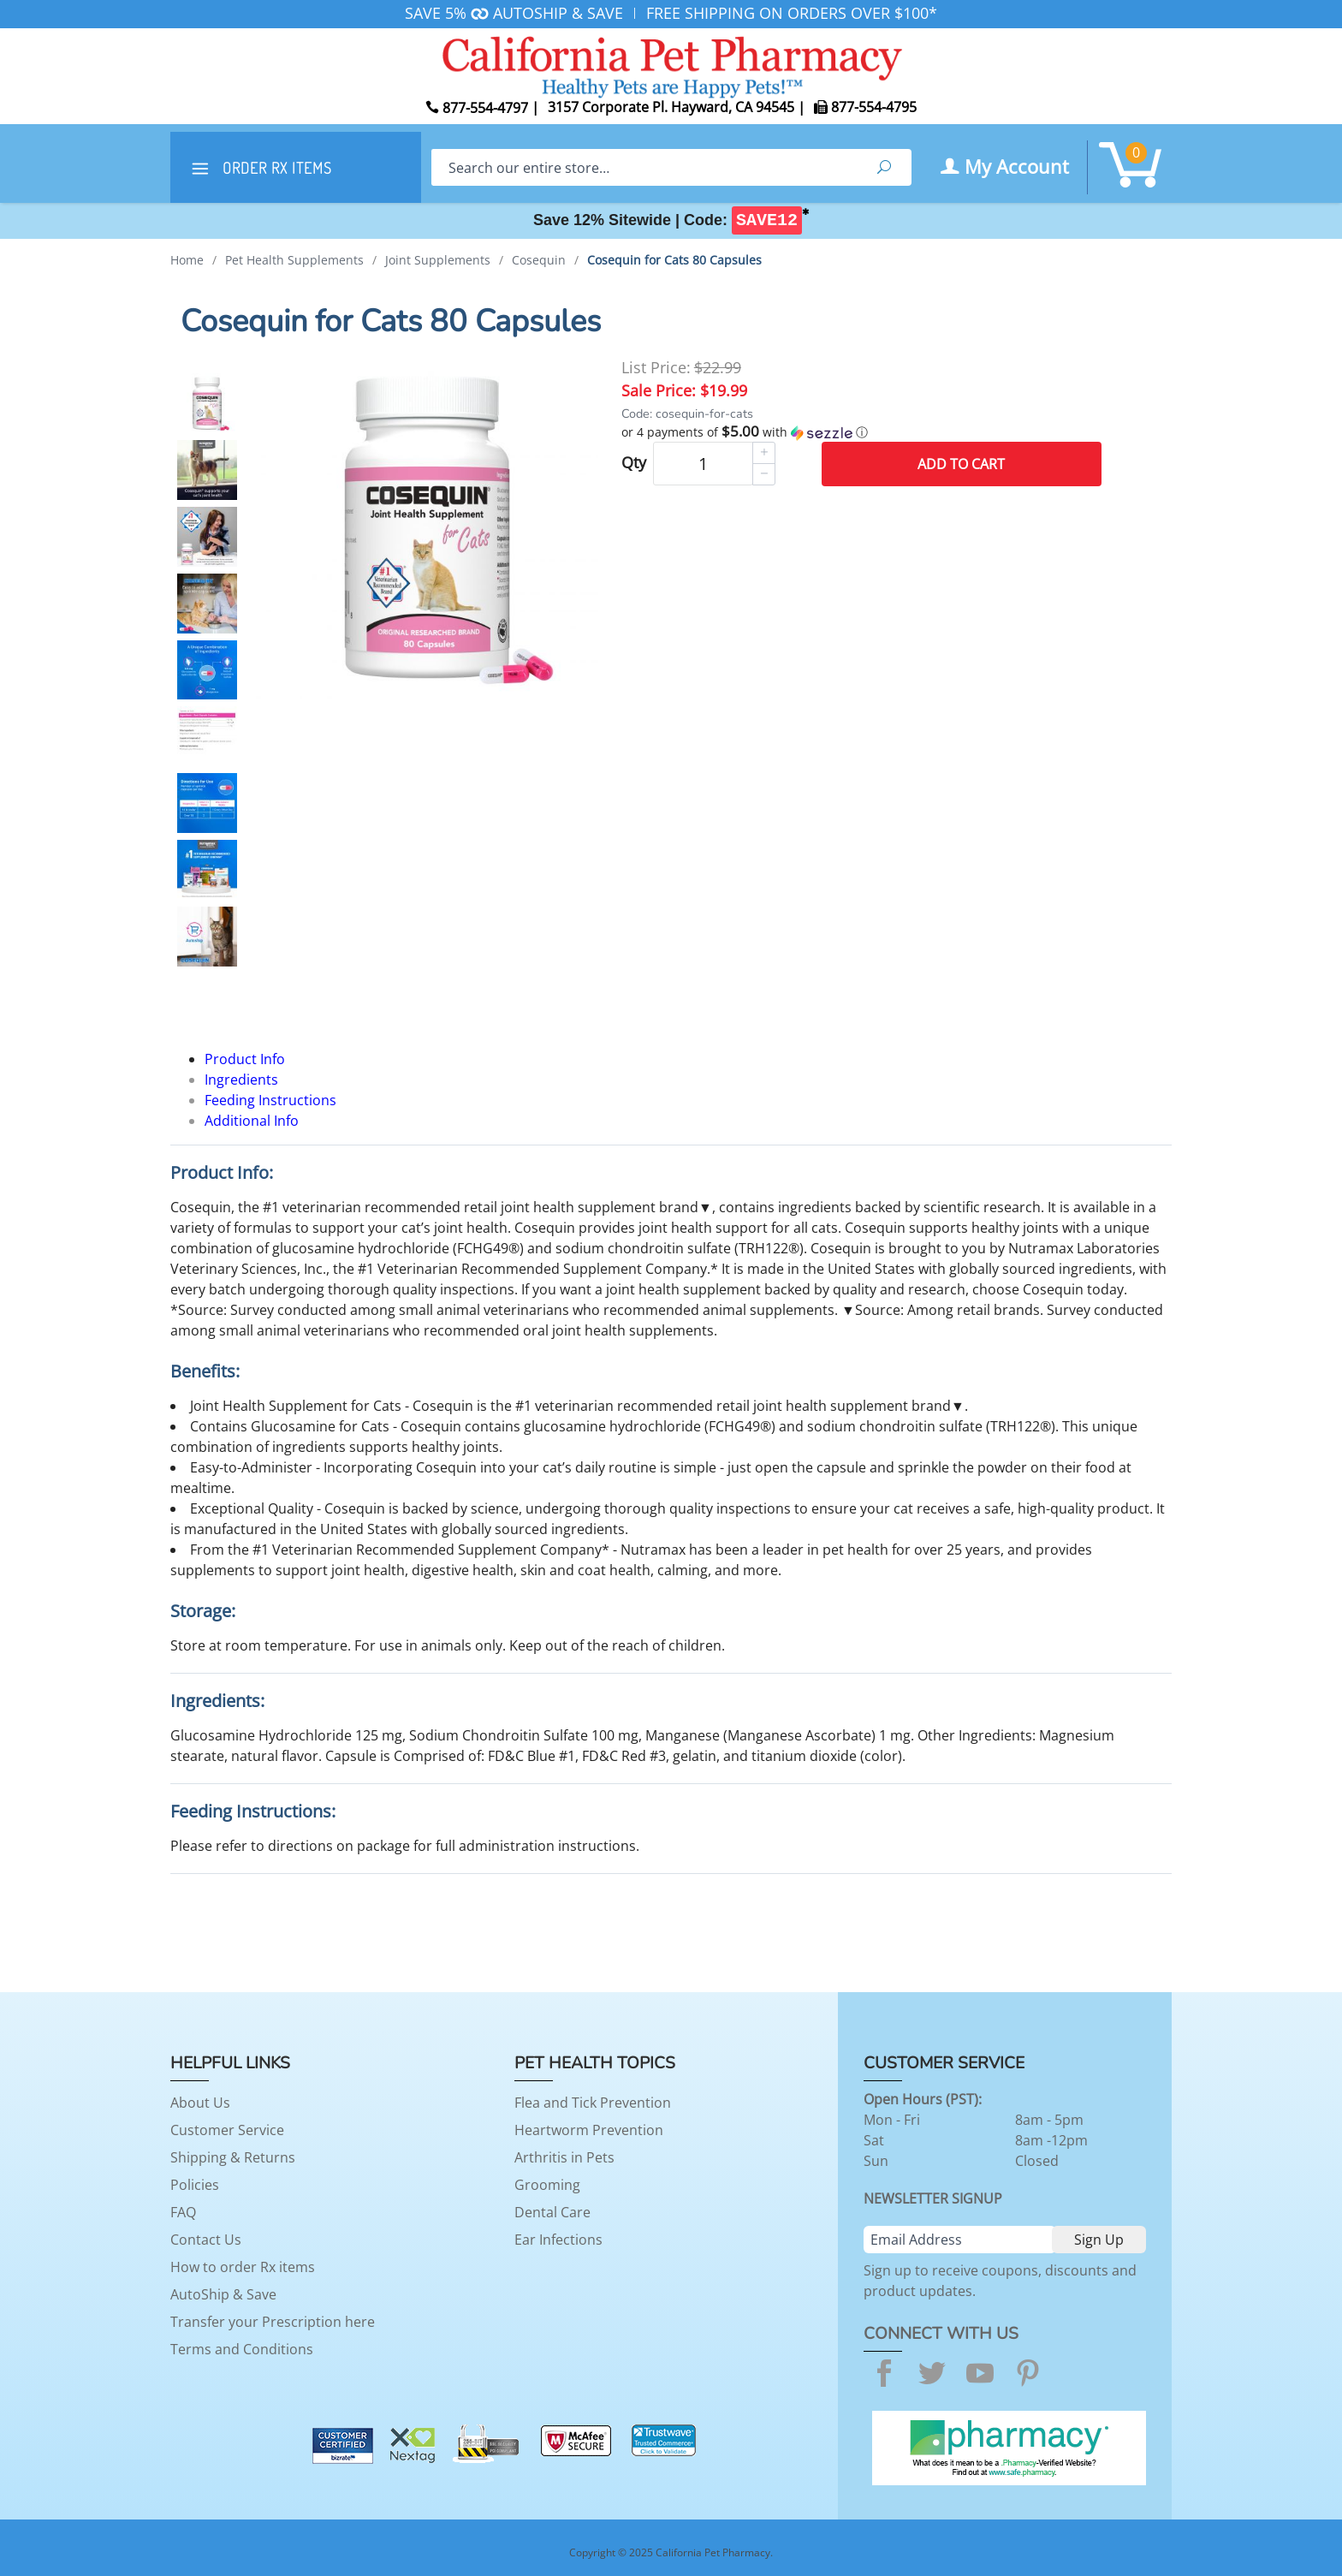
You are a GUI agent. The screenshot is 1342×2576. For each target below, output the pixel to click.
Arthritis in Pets (564, 2157)
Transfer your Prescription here (272, 2321)
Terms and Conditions (241, 2349)
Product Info (245, 1059)
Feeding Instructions (270, 1100)
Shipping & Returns (232, 2157)
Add (961, 464)
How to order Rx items (242, 2267)
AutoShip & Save (223, 2294)
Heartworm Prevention (588, 2130)
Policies (194, 2184)
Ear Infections (558, 2239)
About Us (200, 2102)
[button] (861, 432)
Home (187, 260)
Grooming (547, 2184)
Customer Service (227, 2130)
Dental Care (552, 2212)
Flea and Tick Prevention (592, 2102)
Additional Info (252, 1120)
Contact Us (205, 2239)
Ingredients (241, 1079)
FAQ (183, 2212)
